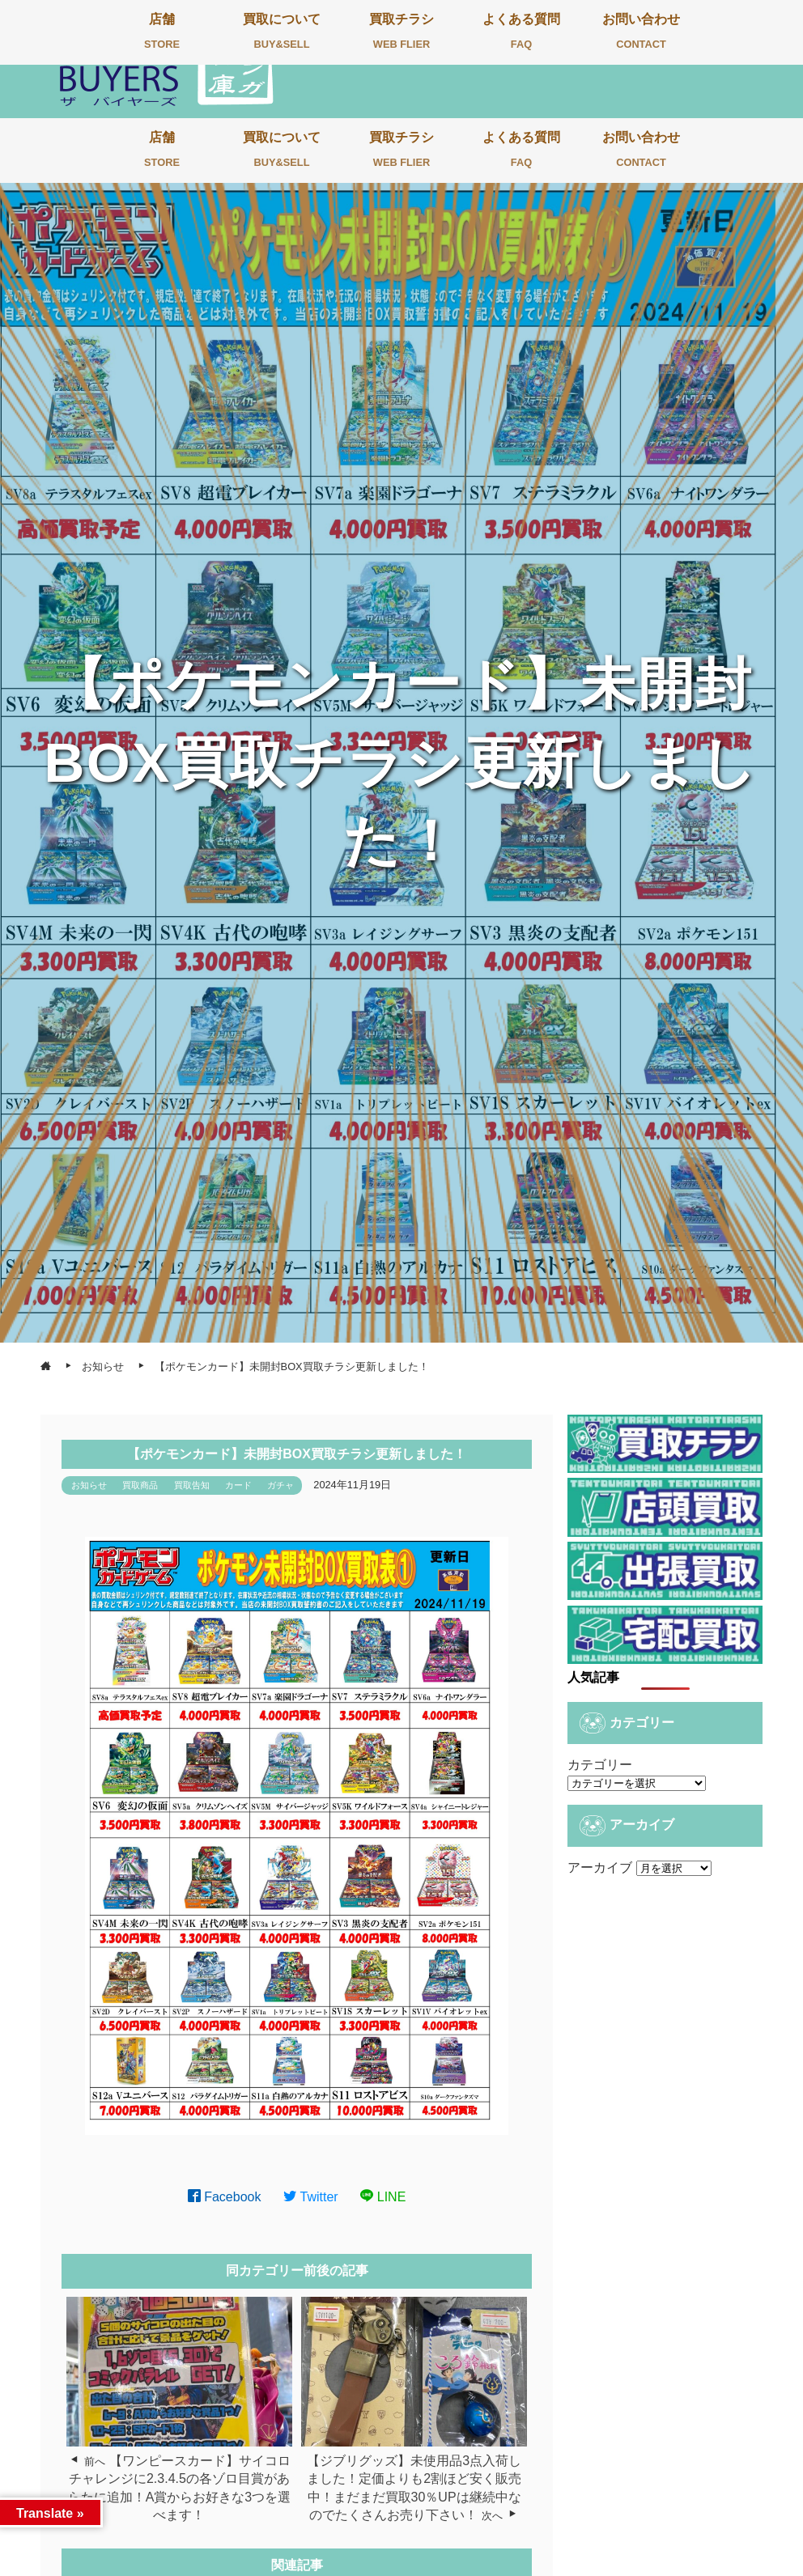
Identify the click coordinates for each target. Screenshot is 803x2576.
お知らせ (89, 1485)
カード (238, 1485)
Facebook (224, 2197)
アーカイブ (599, 1867)
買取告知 (192, 1485)
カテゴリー (599, 1765)
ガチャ (280, 1485)
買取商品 (140, 1485)
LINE (383, 2197)
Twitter (310, 2197)
